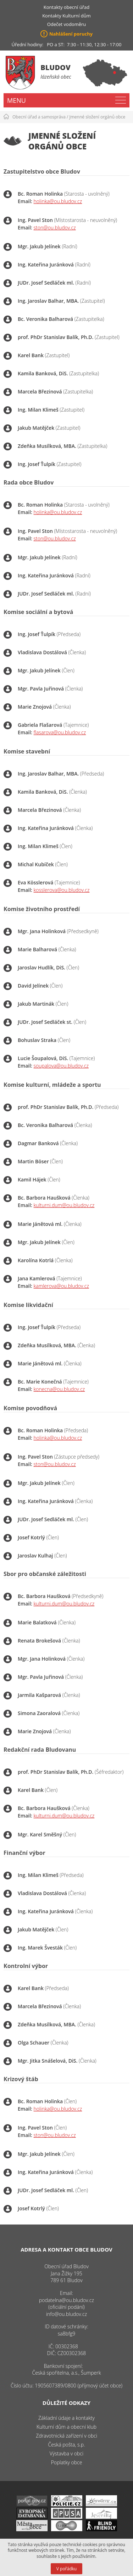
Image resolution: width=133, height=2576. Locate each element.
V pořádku (66, 2569)
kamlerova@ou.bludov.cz (61, 1285)
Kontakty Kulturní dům (66, 15)
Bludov (55, 67)
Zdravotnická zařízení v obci (66, 2435)
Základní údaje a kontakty (66, 2417)
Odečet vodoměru (66, 24)
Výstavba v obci (66, 2453)
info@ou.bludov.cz (66, 2314)
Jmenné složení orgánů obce (98, 117)
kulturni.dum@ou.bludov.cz (64, 1205)
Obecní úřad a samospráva (39, 117)
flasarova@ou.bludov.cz (60, 732)
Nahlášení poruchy (71, 34)
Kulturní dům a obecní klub (66, 2426)
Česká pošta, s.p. (66, 2444)
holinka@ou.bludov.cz (58, 201)
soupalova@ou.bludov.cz (61, 1065)
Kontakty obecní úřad (66, 7)
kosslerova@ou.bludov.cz (62, 890)
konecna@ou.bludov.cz (59, 1389)
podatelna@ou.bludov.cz (66, 2300)
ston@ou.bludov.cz (55, 227)
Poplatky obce (66, 2462)
